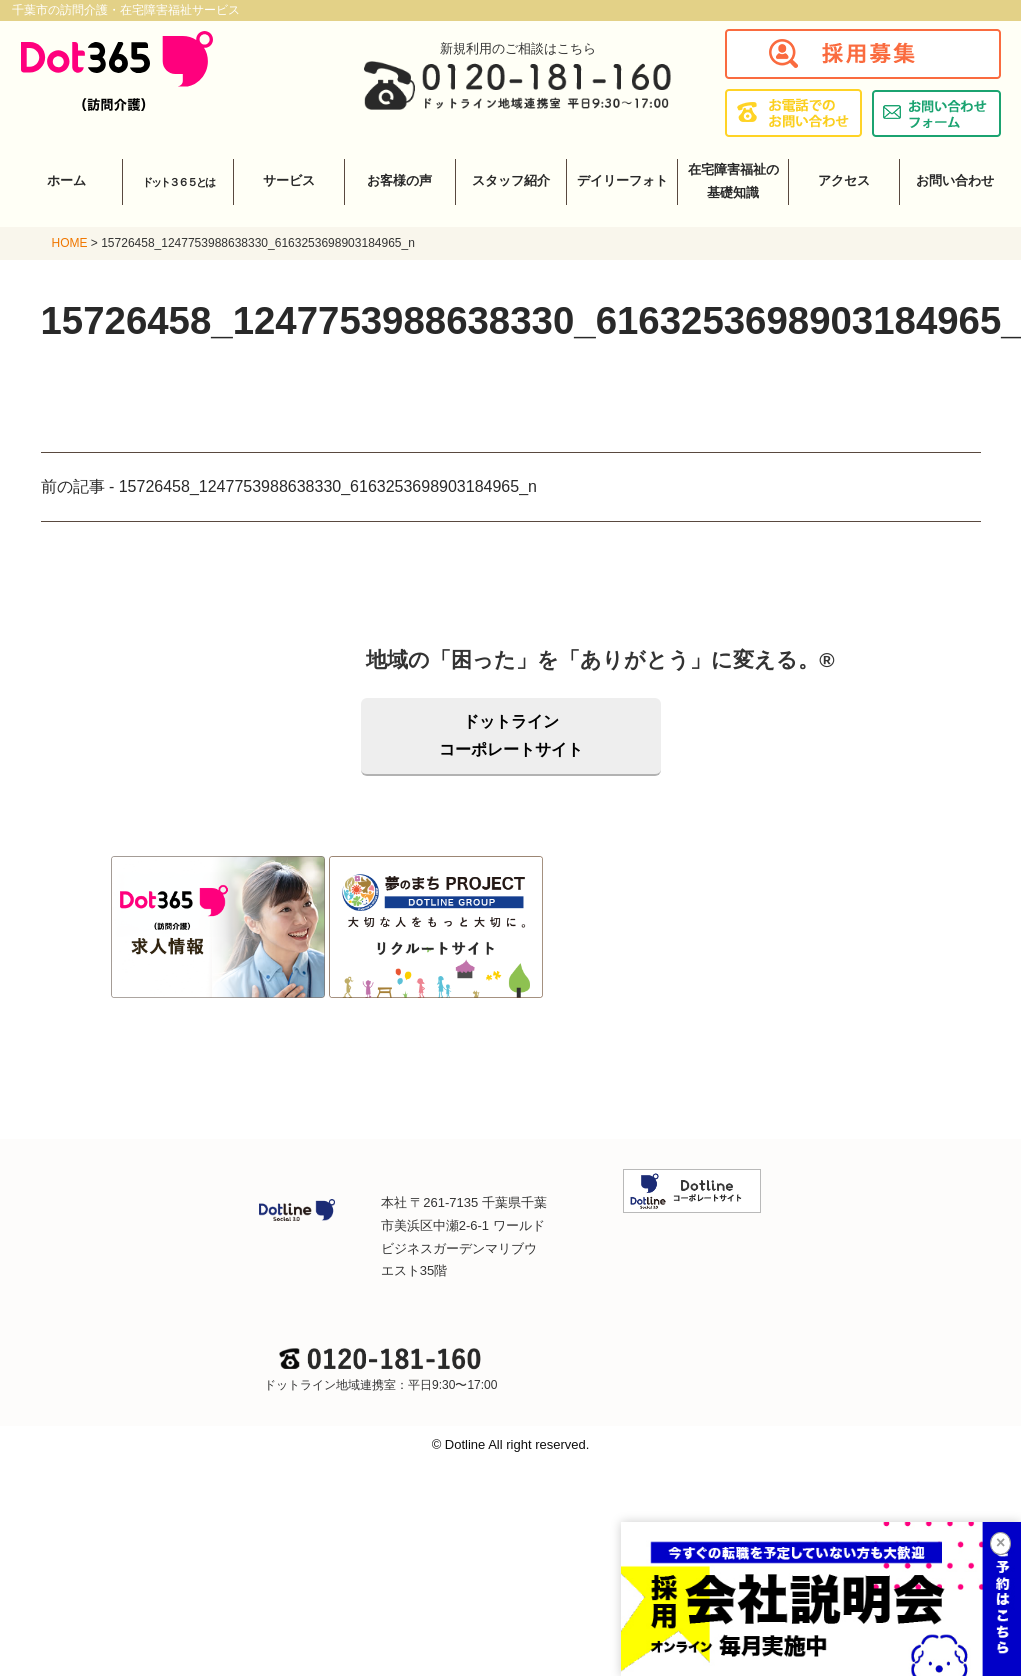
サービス (289, 180)
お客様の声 (399, 180)
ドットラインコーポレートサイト (511, 735)
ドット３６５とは (178, 182)
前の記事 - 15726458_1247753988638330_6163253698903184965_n (289, 486)
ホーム (66, 180)
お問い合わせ (955, 180)
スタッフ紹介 (511, 180)
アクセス (844, 180)
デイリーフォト (622, 180)
